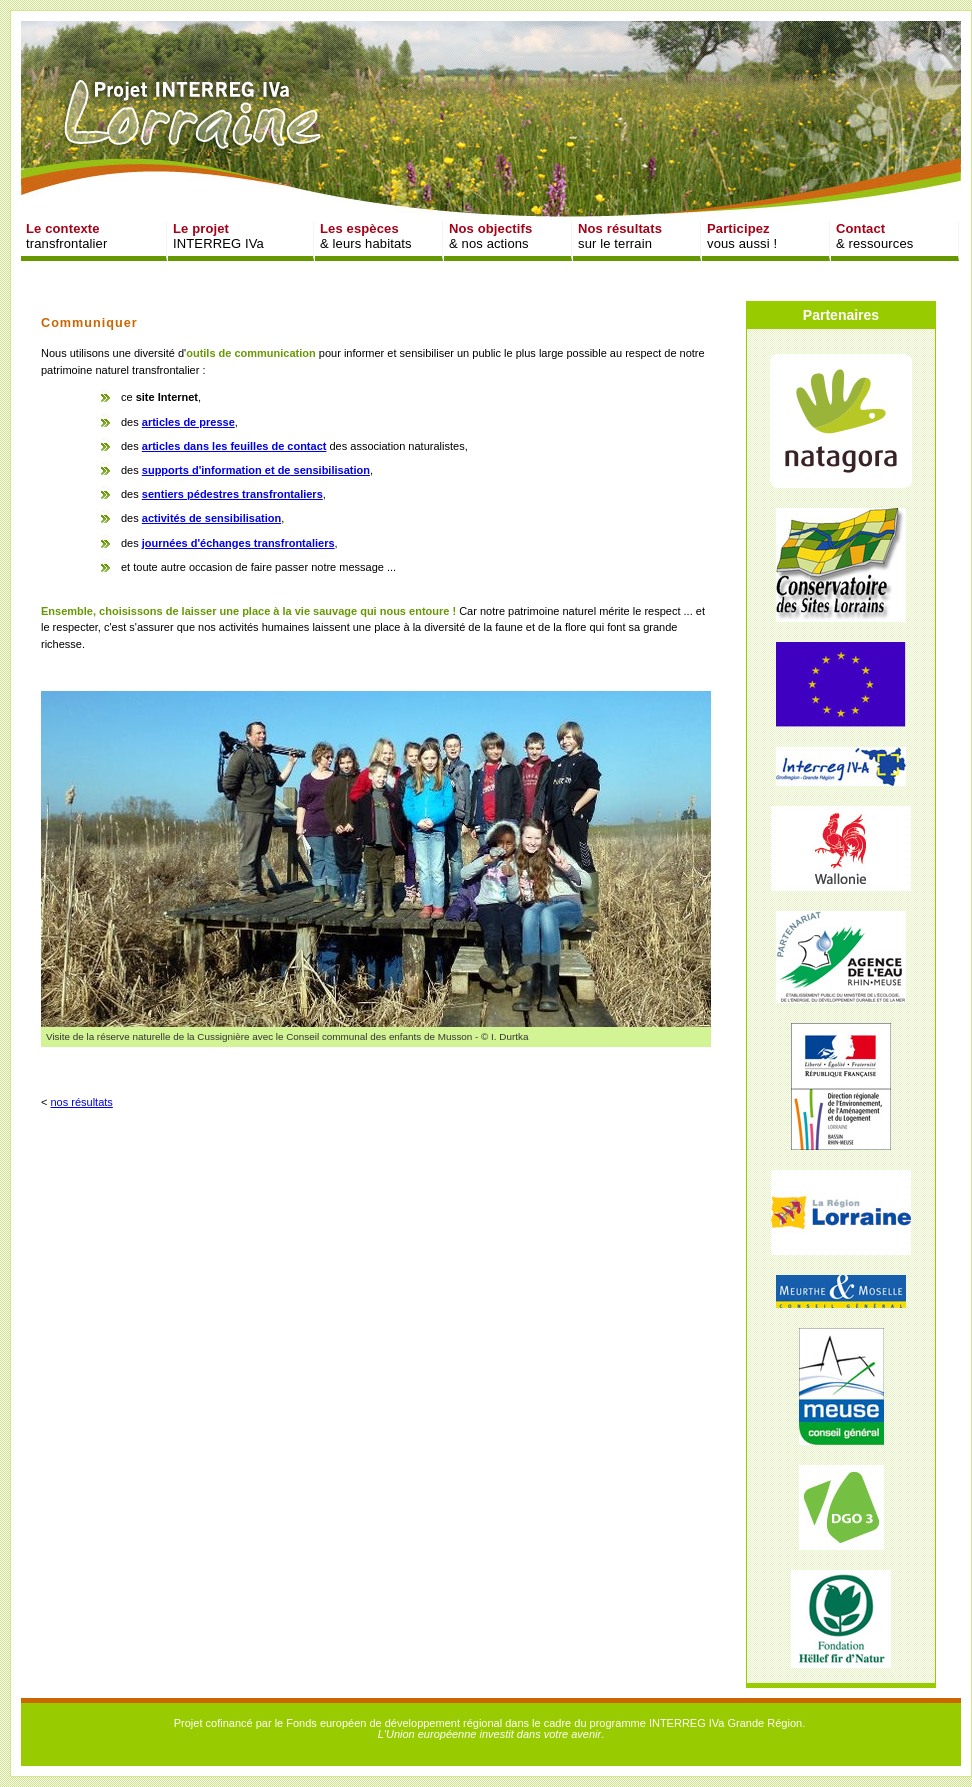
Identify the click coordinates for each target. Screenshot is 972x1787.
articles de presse (188, 422)
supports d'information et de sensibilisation (256, 470)
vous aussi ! (742, 236)
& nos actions (490, 236)
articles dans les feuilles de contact (234, 446)
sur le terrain (620, 236)
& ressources (874, 236)
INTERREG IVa (218, 236)
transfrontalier (66, 236)
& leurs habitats (366, 236)
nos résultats (81, 1102)
